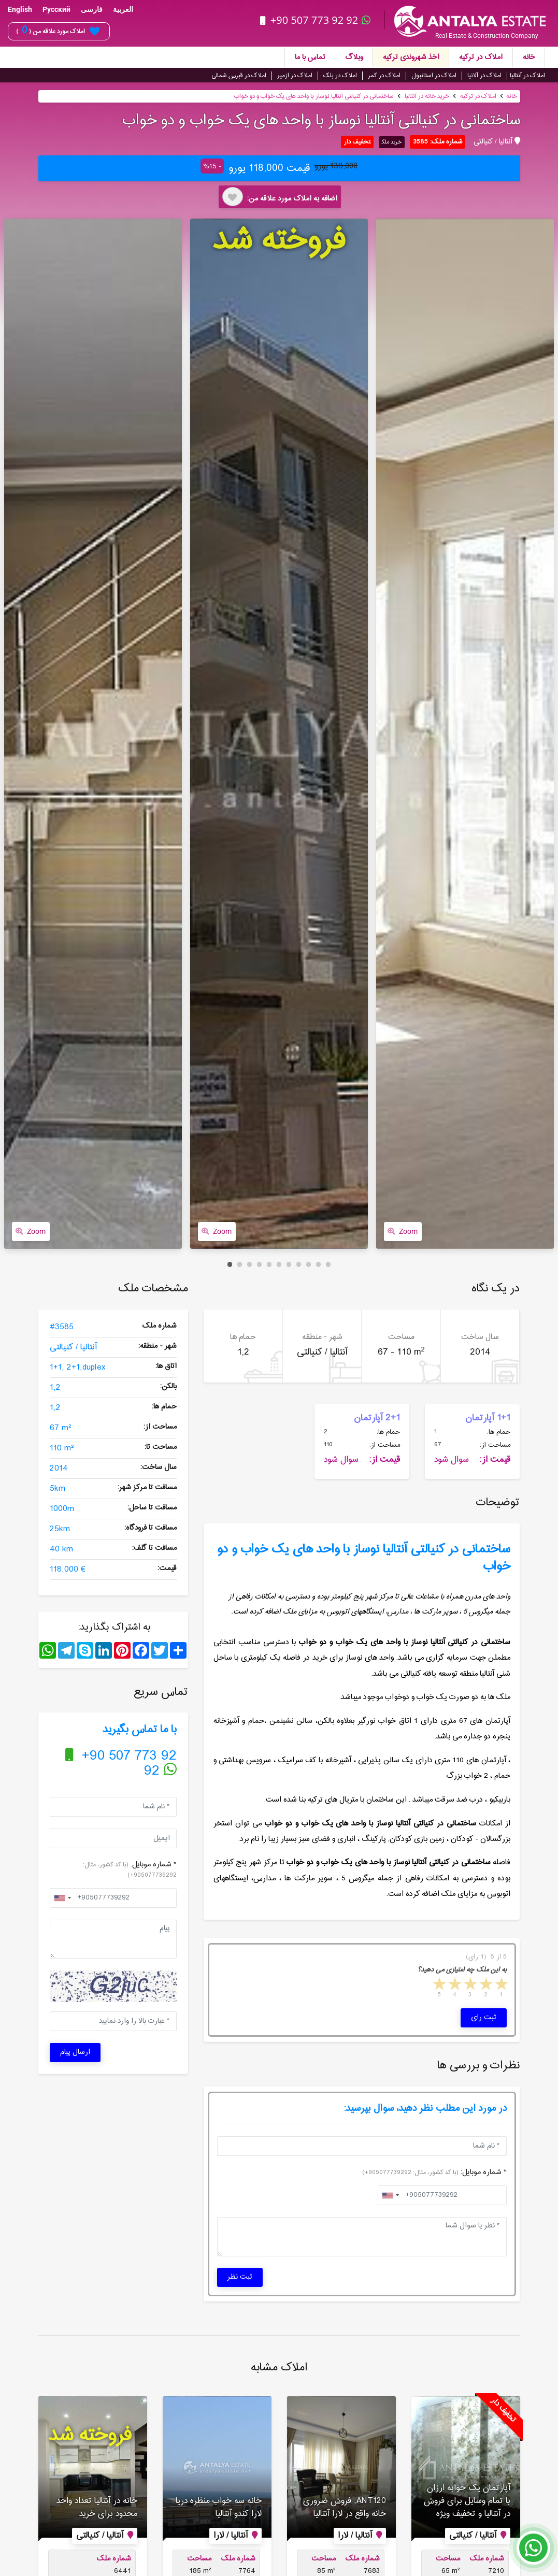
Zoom (31, 1230)
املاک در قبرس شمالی (238, 74)
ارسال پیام (75, 2050)
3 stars (469, 1984)
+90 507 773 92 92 (316, 20)
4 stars (454, 1984)
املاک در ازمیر (294, 74)
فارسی (92, 9)
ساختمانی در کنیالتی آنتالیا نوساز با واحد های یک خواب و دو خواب (314, 94)
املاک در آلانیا (484, 74)
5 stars (438, 1984)
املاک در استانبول (433, 74)
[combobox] (62, 1896)
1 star (500, 1984)
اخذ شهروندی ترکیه (411, 56)
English (20, 9)
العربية (123, 9)
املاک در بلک (340, 74)
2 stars (485, 1984)
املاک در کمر (384, 74)
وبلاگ (354, 56)
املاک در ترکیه (481, 56)
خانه (529, 56)
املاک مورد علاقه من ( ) (57, 31)
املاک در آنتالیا (527, 74)
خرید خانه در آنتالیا (427, 94)
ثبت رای (483, 2016)
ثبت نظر (239, 2275)
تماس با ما (310, 56)
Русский (56, 9)
